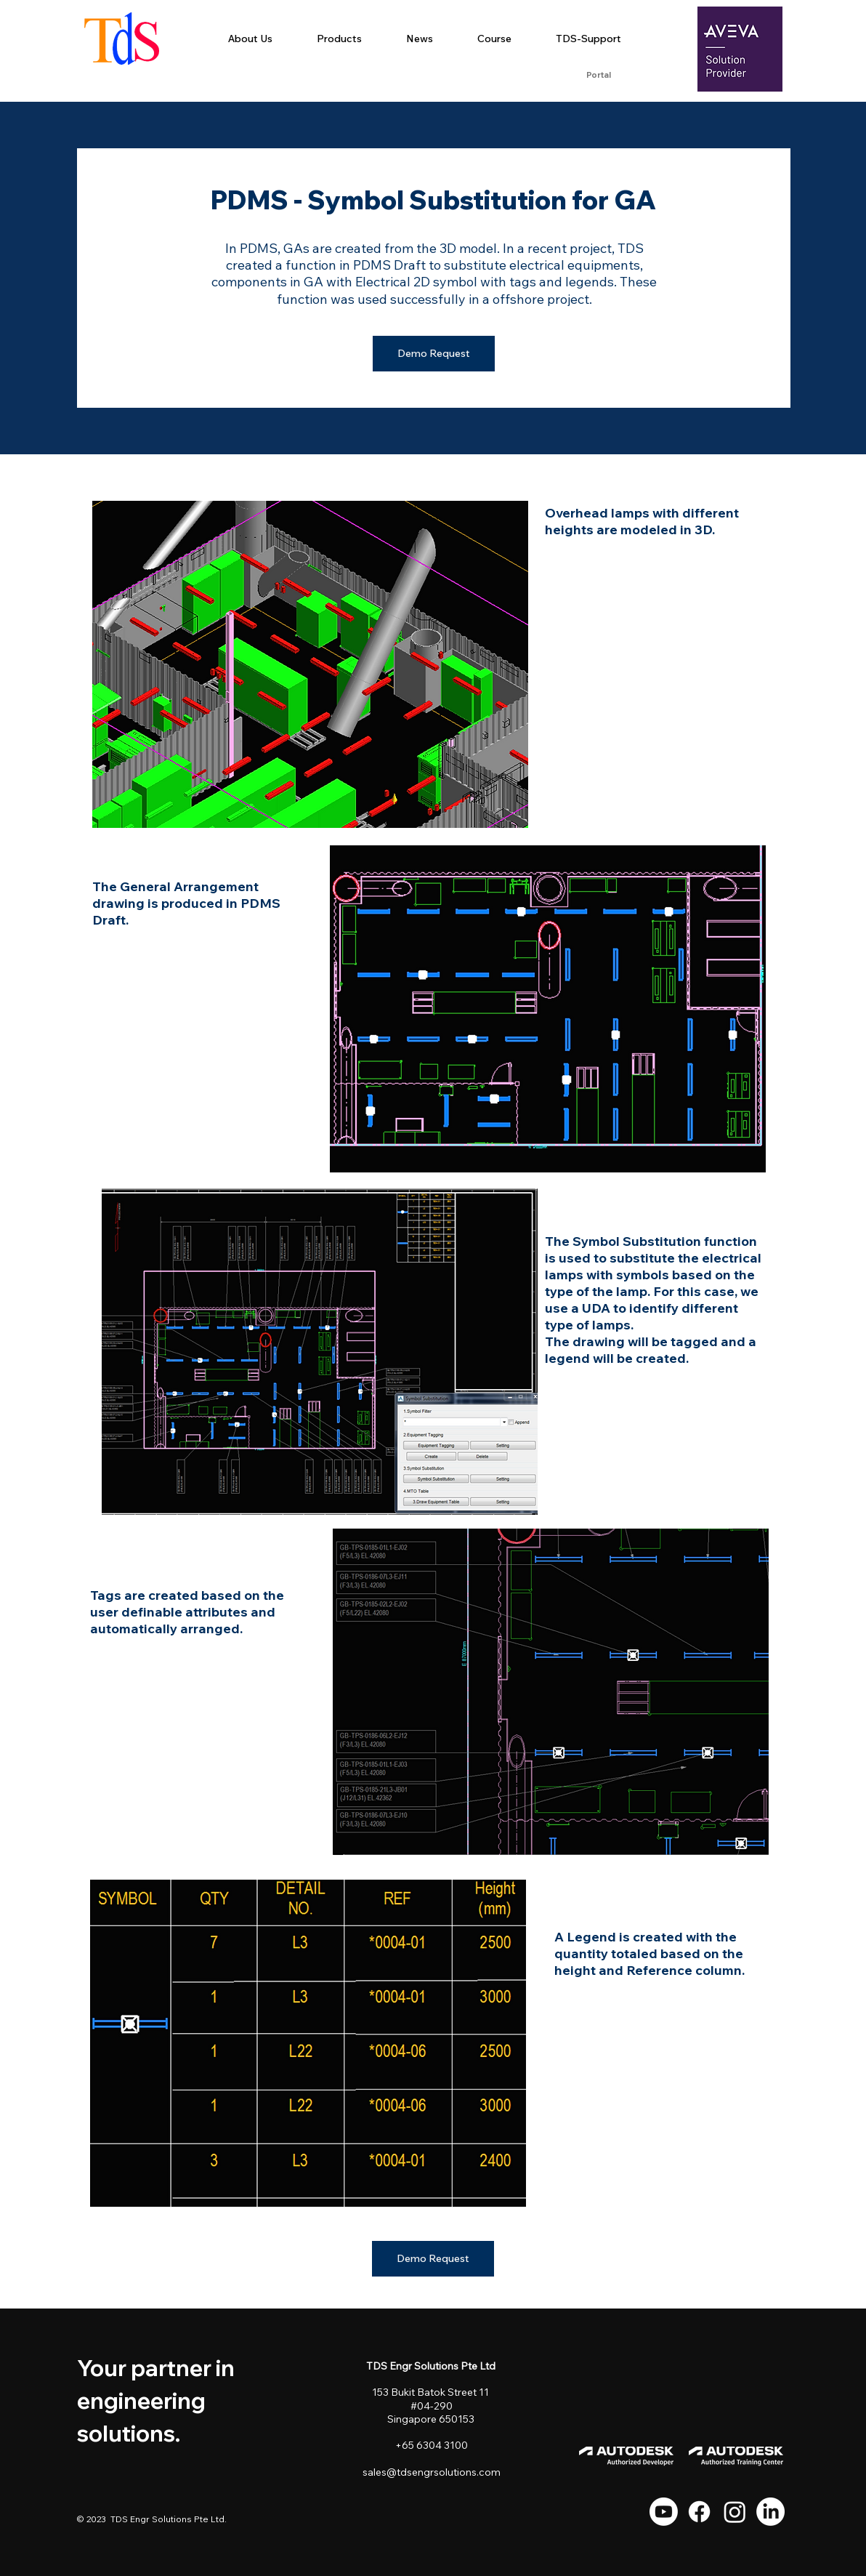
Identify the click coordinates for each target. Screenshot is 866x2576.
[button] (339, 38)
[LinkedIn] (770, 2511)
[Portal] (598, 76)
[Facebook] (699, 2511)
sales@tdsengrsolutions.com (432, 2472)
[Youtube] (664, 2511)
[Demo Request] (434, 353)
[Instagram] (735, 2511)
